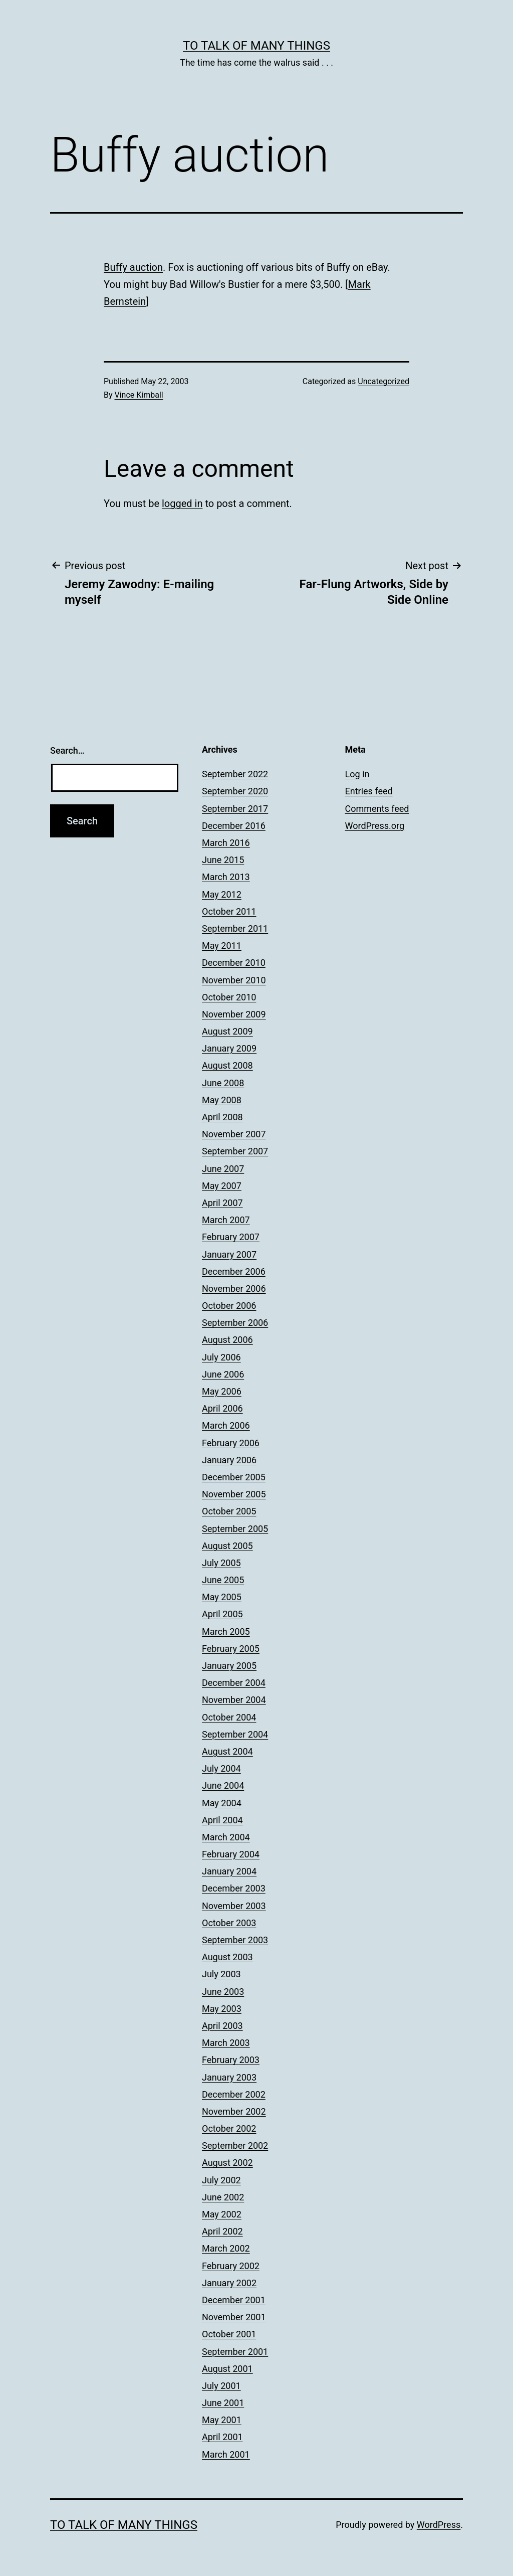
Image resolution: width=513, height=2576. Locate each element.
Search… (67, 750)
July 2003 (221, 1974)
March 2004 (226, 1837)
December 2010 (234, 962)
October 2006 (229, 1305)
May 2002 (221, 2214)
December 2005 (234, 1477)
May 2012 (221, 894)
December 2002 (234, 2094)
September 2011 (235, 928)
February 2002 (231, 2266)
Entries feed (369, 791)
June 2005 (223, 1580)
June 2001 (223, 2402)
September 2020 (235, 791)
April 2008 (222, 1117)
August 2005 (227, 1545)
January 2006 (229, 1460)
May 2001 (221, 2420)
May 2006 (221, 1391)
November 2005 (234, 1494)
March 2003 (226, 2042)
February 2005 (231, 1648)
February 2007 (231, 1237)
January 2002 (229, 2283)
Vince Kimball (139, 395)
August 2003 (227, 1957)
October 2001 (229, 2334)
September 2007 (235, 1151)
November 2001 (234, 2317)
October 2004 (229, 1717)
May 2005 (221, 1597)
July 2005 (221, 1563)
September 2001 (235, 2351)
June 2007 (223, 1168)
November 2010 (234, 980)
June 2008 (223, 1083)
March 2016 (226, 842)
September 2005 (235, 1528)
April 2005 (222, 1614)
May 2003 (221, 2008)
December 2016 (234, 825)
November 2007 (234, 1134)
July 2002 (221, 2180)
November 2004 (234, 1699)
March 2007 (226, 1220)
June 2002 (223, 2197)
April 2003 (222, 2025)
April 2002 (222, 2231)
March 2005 (226, 1631)
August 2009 (227, 1031)
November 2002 (234, 2111)
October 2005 (229, 1511)
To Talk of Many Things (256, 46)
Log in (357, 774)
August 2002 (227, 2162)
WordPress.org (375, 825)
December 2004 (234, 1682)
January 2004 (229, 1871)
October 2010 (229, 997)
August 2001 (227, 2368)
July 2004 (221, 1768)
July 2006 (221, 1357)
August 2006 (227, 1339)
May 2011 (221, 945)
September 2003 (235, 1940)
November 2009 (234, 1014)
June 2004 (223, 1785)
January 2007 (229, 1254)
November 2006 (234, 1288)
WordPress (438, 2524)
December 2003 (234, 1888)
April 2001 (222, 2437)
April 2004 (222, 1820)
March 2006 (226, 1425)
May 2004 (221, 1803)
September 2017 (235, 808)
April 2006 (222, 1408)
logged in (182, 503)
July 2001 (221, 2385)
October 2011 (229, 911)
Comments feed (377, 808)
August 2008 (227, 1065)
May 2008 (221, 1100)
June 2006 (223, 1374)
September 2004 (235, 1734)
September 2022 (235, 774)
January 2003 (229, 2077)
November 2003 (234, 1906)
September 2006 (235, 1322)
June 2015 (223, 859)
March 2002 (226, 2248)
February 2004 (231, 1854)
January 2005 (229, 1665)
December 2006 (234, 1271)
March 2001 (226, 2454)
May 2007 (221, 1185)
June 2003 (223, 1991)
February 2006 (231, 1443)
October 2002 (229, 2128)
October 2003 (229, 1923)
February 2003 (231, 2059)
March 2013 (226, 877)
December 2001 (234, 2300)
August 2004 (227, 1751)
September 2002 (235, 2145)
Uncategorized (383, 381)
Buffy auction (133, 267)
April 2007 (222, 1202)
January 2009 (229, 1048)
